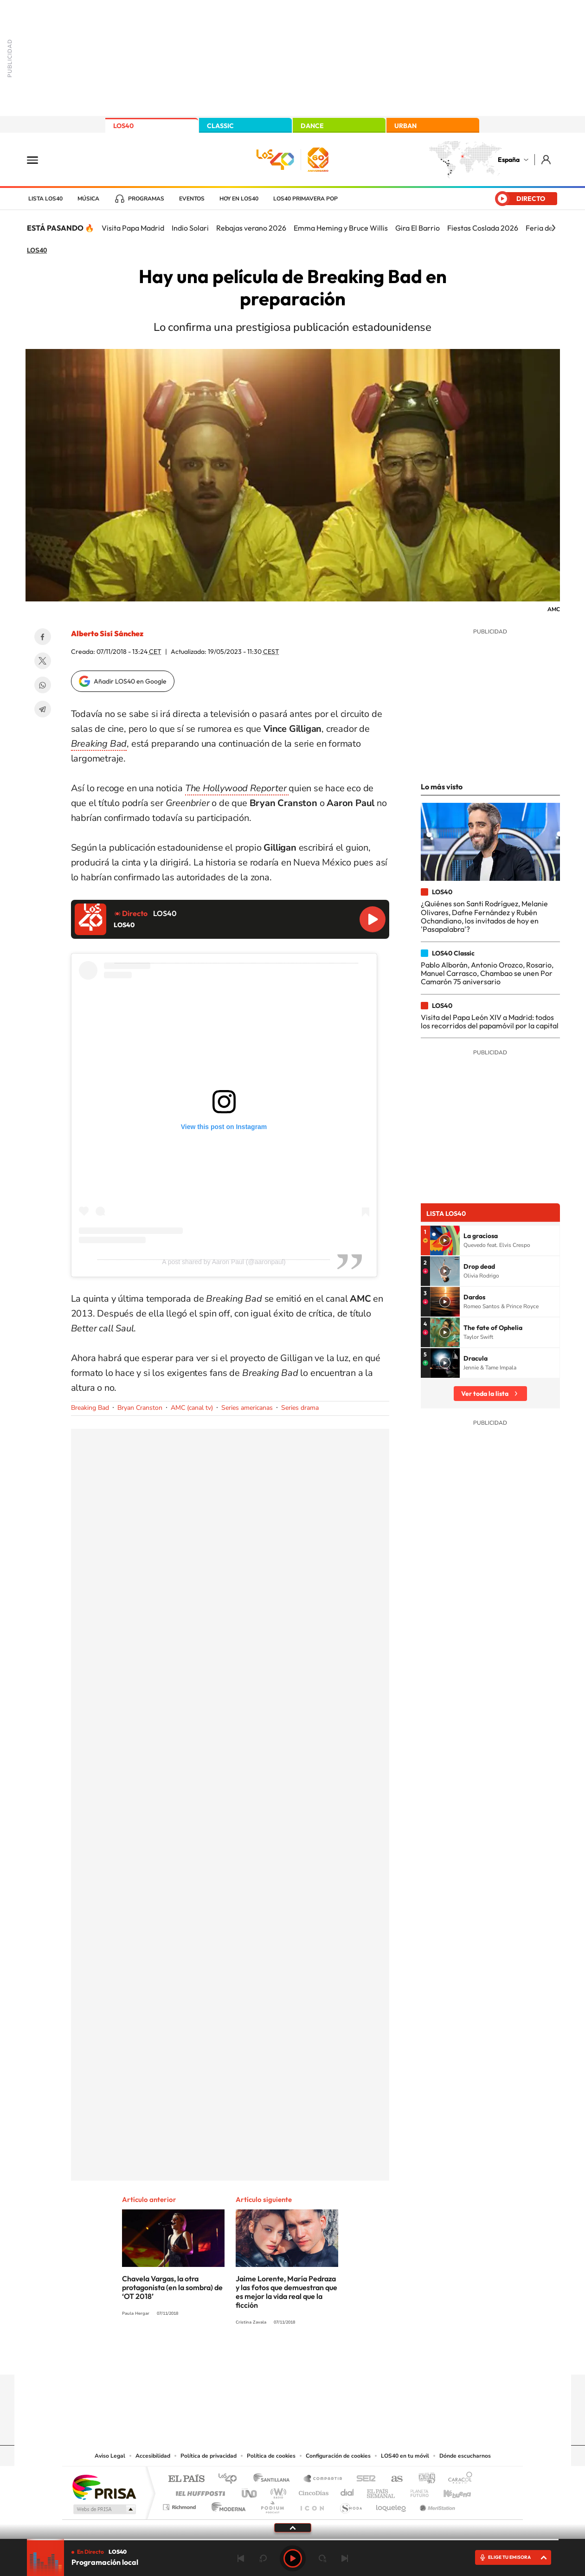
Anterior (240, 2558)
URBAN (405, 126)
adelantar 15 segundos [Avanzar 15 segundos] (322, 2558)
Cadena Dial (347, 2491)
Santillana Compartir (323, 2479)
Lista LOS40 (45, 198)
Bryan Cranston (139, 1407)
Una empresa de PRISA (104, 2486)
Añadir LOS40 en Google (130, 681)
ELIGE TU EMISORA (509, 2557)
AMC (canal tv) (192, 1407)
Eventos (192, 198)
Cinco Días (312, 2491)
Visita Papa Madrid (133, 227)
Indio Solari (190, 227)
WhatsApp (42, 685)
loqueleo (391, 2505)
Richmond (180, 2505)
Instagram (237, 2356)
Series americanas (247, 1407)
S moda (350, 2505)
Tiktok (255, 2356)
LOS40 (123, 126)
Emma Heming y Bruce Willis (341, 227)
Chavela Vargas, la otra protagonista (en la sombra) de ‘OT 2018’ (172, 2287)
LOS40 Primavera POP (305, 198)
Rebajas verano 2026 (251, 227)
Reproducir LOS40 (373, 919)
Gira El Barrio (417, 227)
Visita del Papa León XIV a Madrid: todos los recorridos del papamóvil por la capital (490, 1021)
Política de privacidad (208, 2456)
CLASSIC (220, 126)
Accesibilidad (152, 2456)
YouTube (274, 2356)
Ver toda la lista (484, 1393)
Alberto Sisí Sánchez (107, 633)
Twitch (329, 2356)
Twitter (42, 660)
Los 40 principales (230, 2479)
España (509, 159)
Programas (146, 198)
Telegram (42, 709)
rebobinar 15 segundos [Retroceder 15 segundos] (263, 2558)
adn (423, 2479)
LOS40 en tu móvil (405, 2456)
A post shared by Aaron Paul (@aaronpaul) (223, 1261)
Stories (348, 2356)
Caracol (457, 2479)
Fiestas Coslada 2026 (482, 227)
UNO (250, 2491)
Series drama (300, 1407)
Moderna (226, 2505)
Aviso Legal (110, 2456)
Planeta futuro (415, 2491)
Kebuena (449, 2491)
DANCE (312, 126)
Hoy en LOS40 (238, 198)
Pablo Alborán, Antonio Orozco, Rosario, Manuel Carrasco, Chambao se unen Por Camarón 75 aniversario (487, 973)
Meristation (436, 2505)
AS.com (392, 2479)
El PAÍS (186, 2479)
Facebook (42, 636)
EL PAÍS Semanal (381, 2491)
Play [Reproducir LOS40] (293, 2558)
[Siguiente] (553, 227)
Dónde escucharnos (465, 2456)
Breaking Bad (90, 1407)
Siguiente (344, 2558)
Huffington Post (198, 2491)
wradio (277, 2491)
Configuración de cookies (338, 2456)
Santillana (274, 2479)
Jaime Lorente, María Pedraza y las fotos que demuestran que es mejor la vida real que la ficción (286, 2292)
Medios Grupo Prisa (104, 2509)
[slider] (293, 2539)
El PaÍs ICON (311, 2505)
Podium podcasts (271, 2505)
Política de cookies (271, 2456)
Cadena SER (363, 2479)
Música (88, 198)
